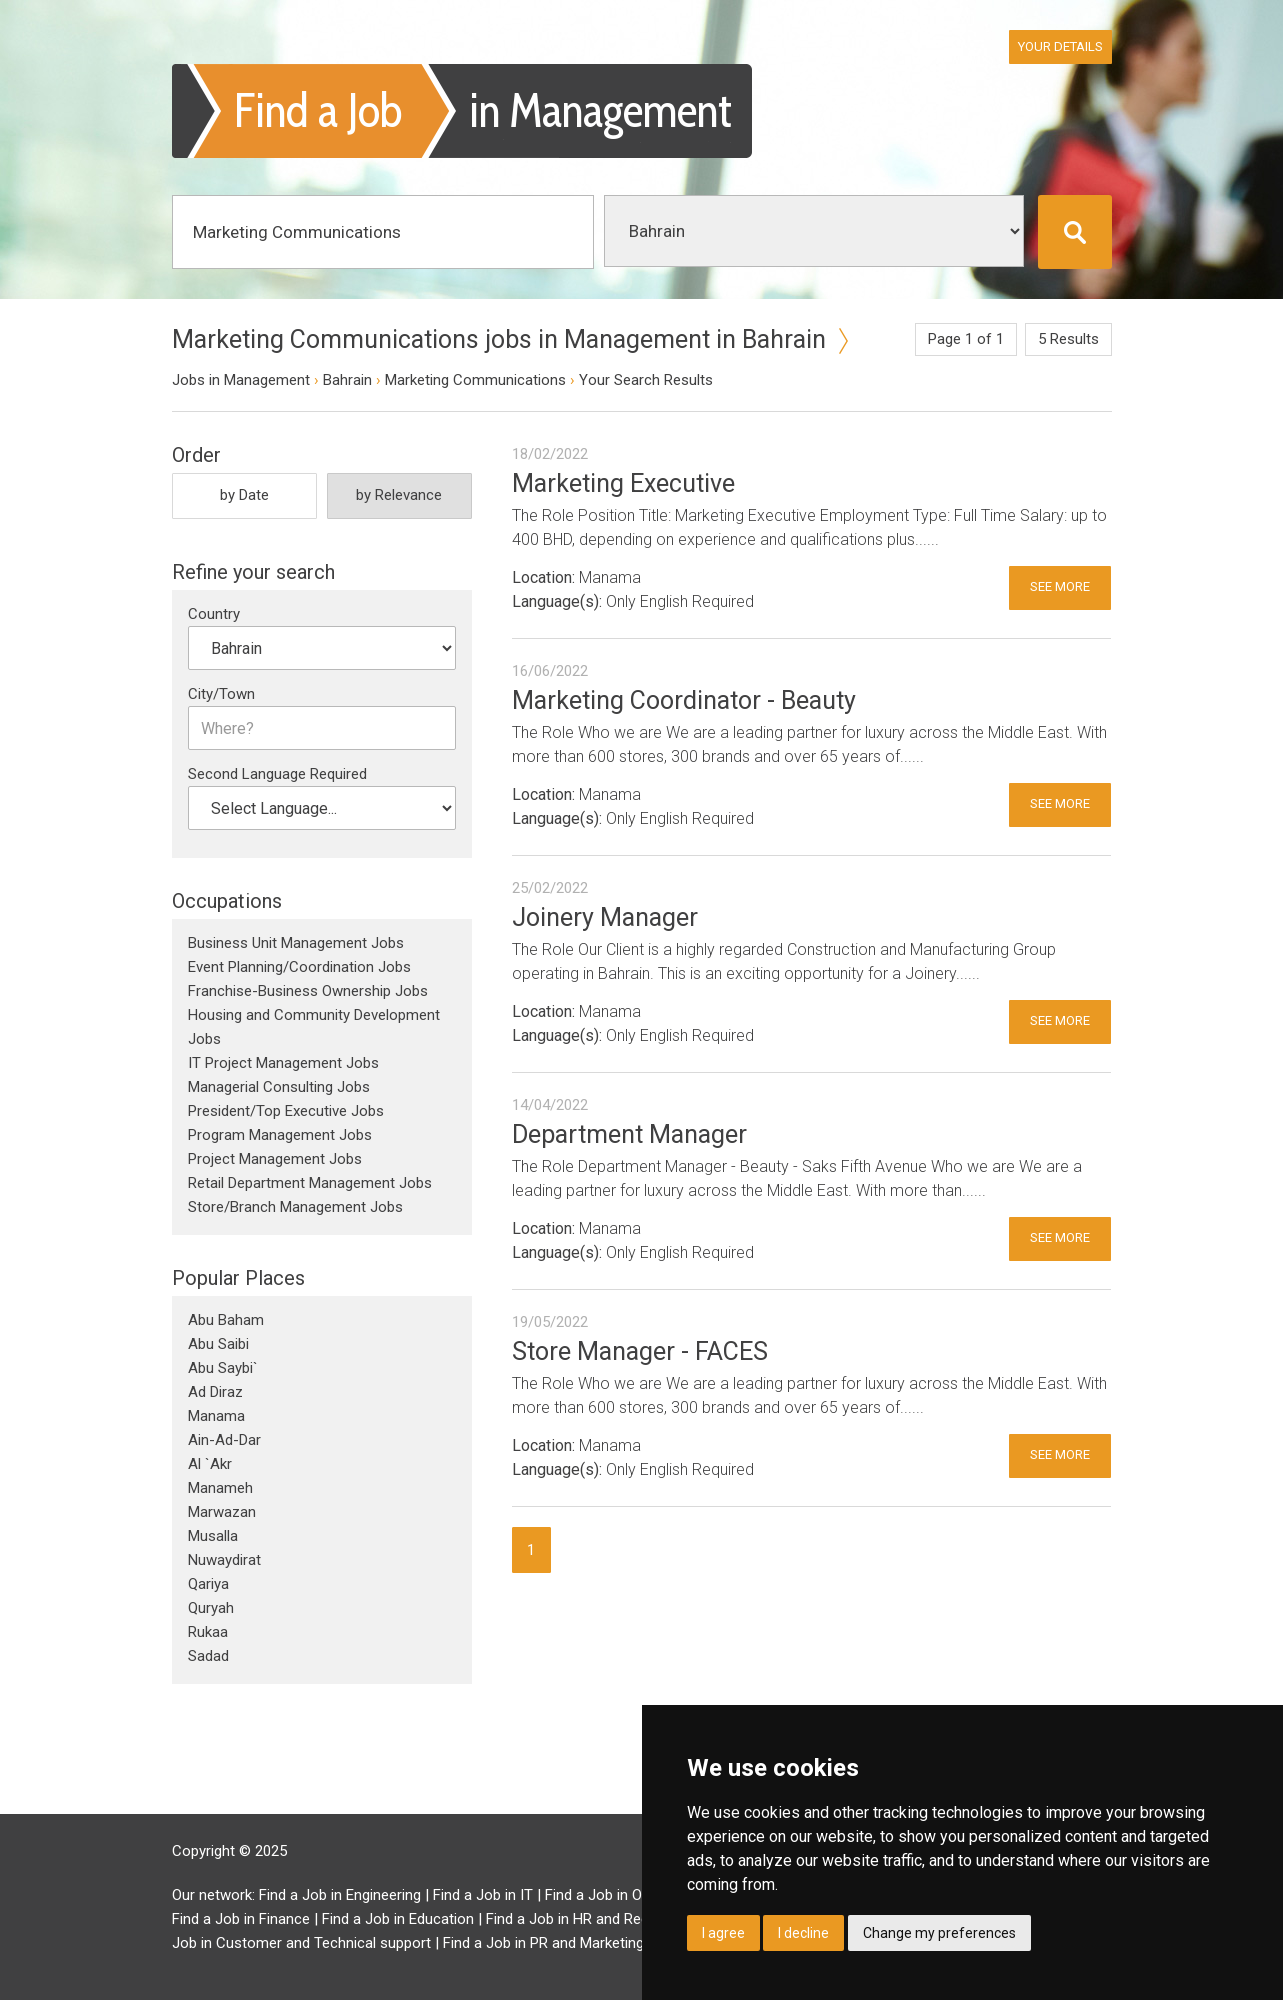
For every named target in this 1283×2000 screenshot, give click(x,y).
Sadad (208, 1656)
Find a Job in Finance (241, 1919)
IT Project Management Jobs (283, 1063)
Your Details (1060, 46)
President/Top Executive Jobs (286, 1111)
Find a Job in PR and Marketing (543, 1943)
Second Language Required (277, 774)
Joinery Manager (605, 917)
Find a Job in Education (398, 1919)
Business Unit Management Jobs (296, 943)
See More (1060, 586)
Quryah (211, 1608)
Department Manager (629, 1134)
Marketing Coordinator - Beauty (684, 700)
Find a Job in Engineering (340, 1895)
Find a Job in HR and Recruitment (595, 1919)
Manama (216, 1416)
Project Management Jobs (275, 1159)
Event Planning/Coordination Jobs (299, 967)
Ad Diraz (215, 1392)
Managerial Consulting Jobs (279, 1087)
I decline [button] (803, 1933)
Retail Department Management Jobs (310, 1183)
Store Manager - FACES (640, 1351)
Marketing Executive (623, 483)
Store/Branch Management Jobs (295, 1207)
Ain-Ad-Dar (224, 1440)
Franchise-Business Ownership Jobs (308, 991)
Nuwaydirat (224, 1560)
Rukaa (208, 1632)
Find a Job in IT (483, 1895)
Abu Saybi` (223, 1368)
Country (214, 614)
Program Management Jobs (280, 1135)
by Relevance (399, 495)
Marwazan (222, 1512)
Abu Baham (226, 1320)
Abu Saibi (218, 1344)
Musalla (213, 1536)
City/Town (221, 694)
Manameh (220, 1488)
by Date (244, 495)
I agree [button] (723, 1933)
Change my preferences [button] (939, 1933)
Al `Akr (210, 1464)
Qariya (208, 1584)
